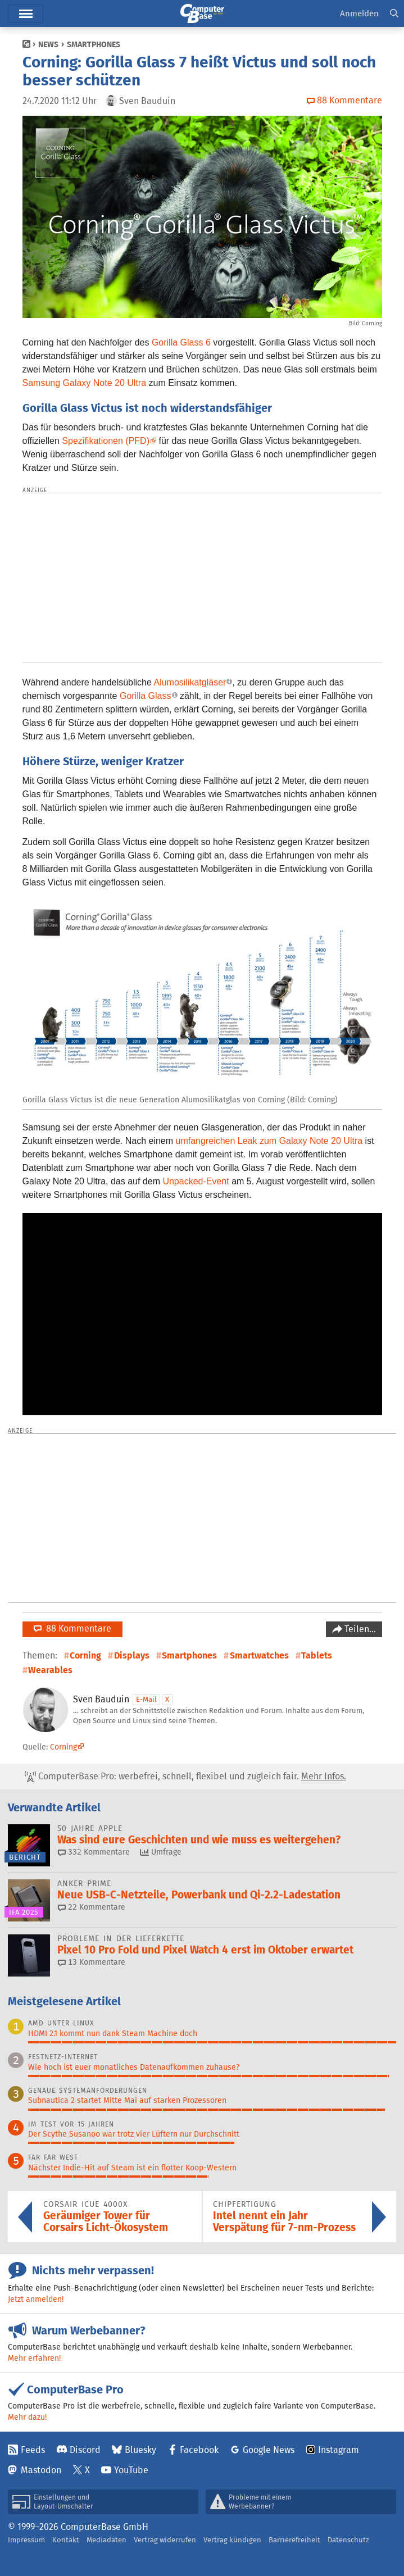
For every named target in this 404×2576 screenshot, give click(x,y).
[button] (394, 13)
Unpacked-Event (195, 1181)
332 (94, 1851)
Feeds (33, 2449)
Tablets (316, 1655)
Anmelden (359, 13)
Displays (131, 1655)
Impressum (26, 2539)
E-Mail (146, 1699)
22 (91, 1906)
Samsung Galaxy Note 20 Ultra (84, 383)
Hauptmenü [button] (25, 13)
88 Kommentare (72, 1628)
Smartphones (93, 44)
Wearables (50, 1670)
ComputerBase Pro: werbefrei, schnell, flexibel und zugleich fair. (185, 1776)
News (48, 44)
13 (91, 1962)
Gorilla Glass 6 (181, 342)
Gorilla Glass (145, 696)
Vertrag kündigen (232, 2539)
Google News (268, 2449)
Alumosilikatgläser (189, 682)
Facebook (199, 2449)
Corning (85, 1655)
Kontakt (65, 2539)
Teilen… (359, 1629)
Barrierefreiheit (294, 2539)
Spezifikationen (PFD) (105, 441)
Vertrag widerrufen (165, 2539)
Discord (85, 2449)
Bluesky (140, 2449)
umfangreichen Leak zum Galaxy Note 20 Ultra (269, 1141)
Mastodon (41, 2470)
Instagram (338, 2449)
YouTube (131, 2470)
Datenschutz (348, 2539)
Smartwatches (259, 1655)
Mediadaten (106, 2539)
